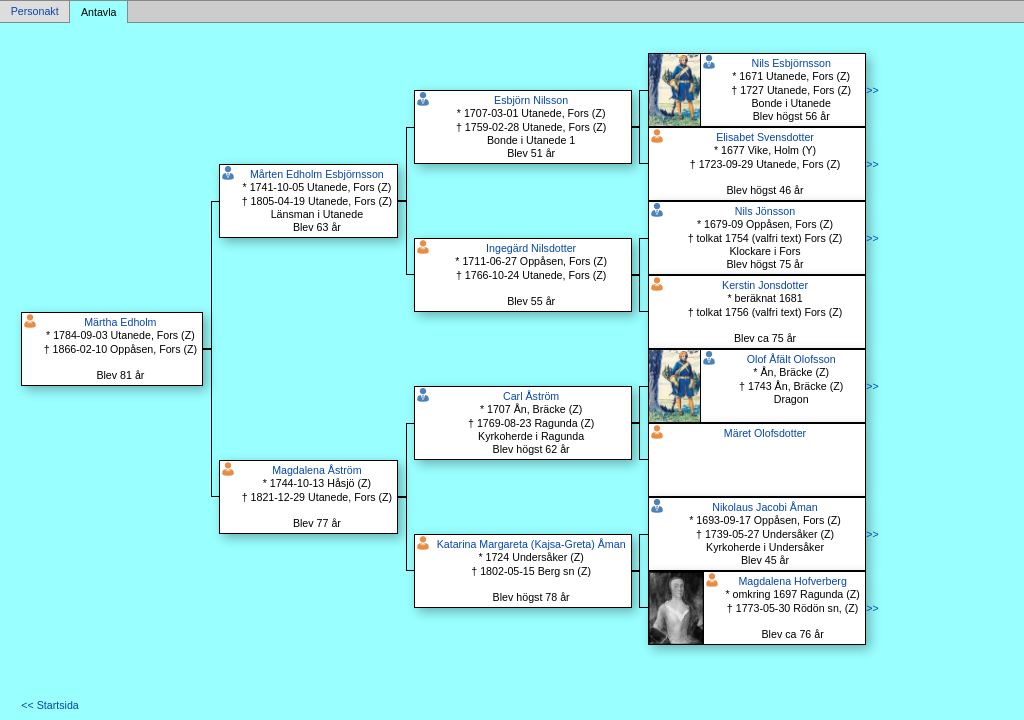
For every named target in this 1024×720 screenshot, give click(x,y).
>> (872, 90)
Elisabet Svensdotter (765, 137)
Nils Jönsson (765, 211)
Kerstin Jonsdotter (765, 285)
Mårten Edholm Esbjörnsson (317, 174)
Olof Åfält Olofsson (791, 359)
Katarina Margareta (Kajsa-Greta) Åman (531, 544)
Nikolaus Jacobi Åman (764, 507)
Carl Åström (531, 396)
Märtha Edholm (120, 322)
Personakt (35, 12)
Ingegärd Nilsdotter (531, 248)
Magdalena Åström (316, 470)
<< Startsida (49, 705)
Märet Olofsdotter (765, 433)
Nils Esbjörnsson (791, 63)
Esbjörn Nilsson (531, 100)
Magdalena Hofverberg (792, 581)
